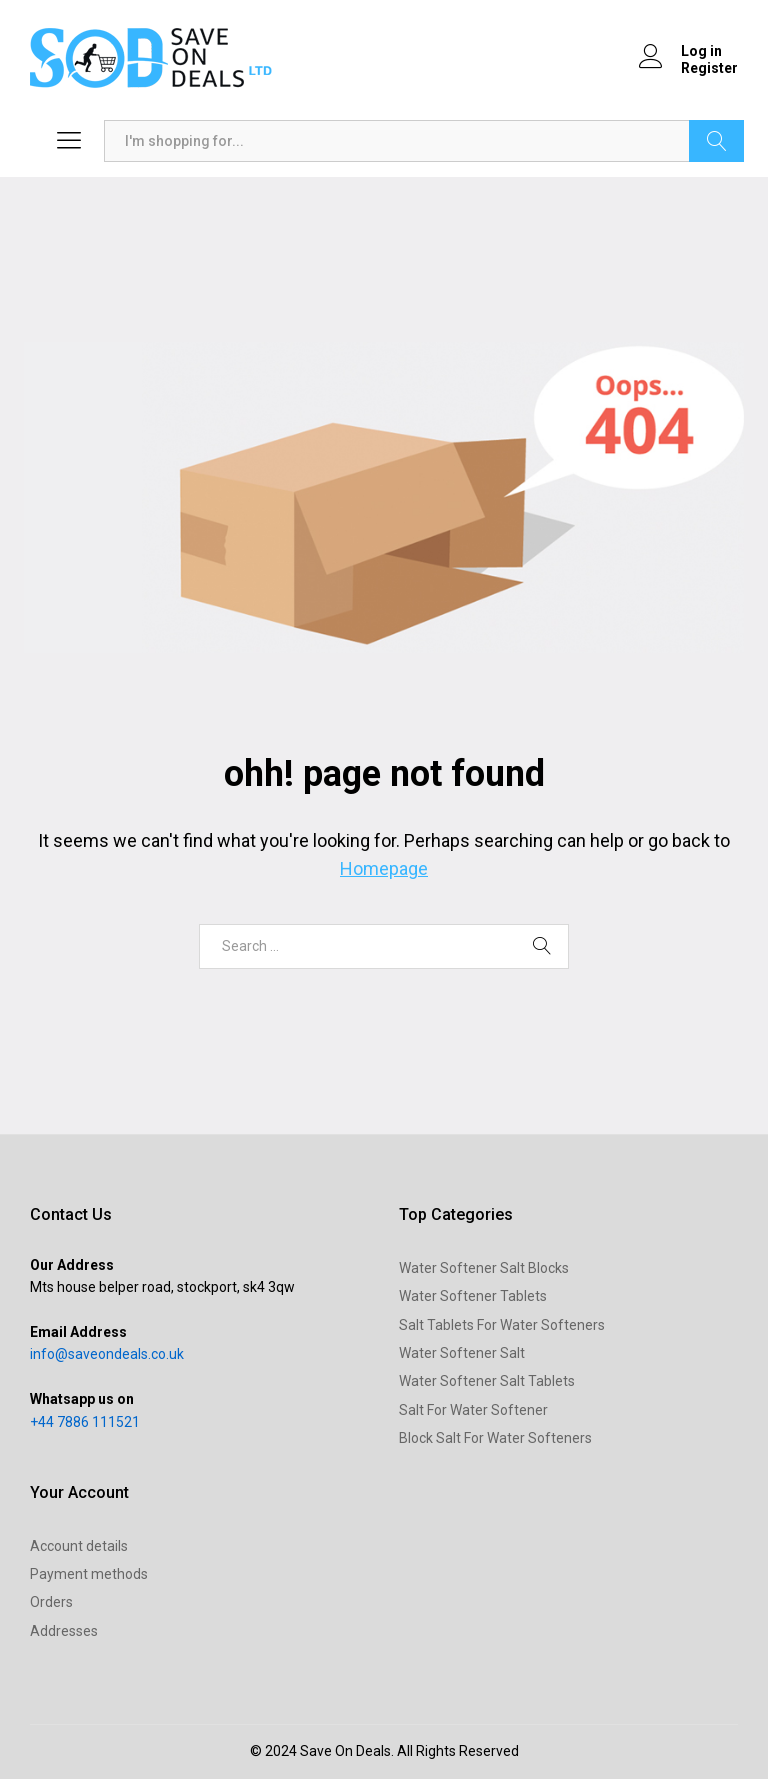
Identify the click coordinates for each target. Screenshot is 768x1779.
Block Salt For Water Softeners (495, 1438)
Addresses (64, 1631)
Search (716, 141)
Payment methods (89, 1574)
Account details (79, 1546)
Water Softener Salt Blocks (484, 1268)
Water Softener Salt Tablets (487, 1381)
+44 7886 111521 (85, 1422)
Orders (51, 1602)
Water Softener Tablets (473, 1296)
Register (709, 68)
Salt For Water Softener (473, 1410)
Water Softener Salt (462, 1353)
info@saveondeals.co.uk (107, 1354)
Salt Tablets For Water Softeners (502, 1325)
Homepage (384, 868)
